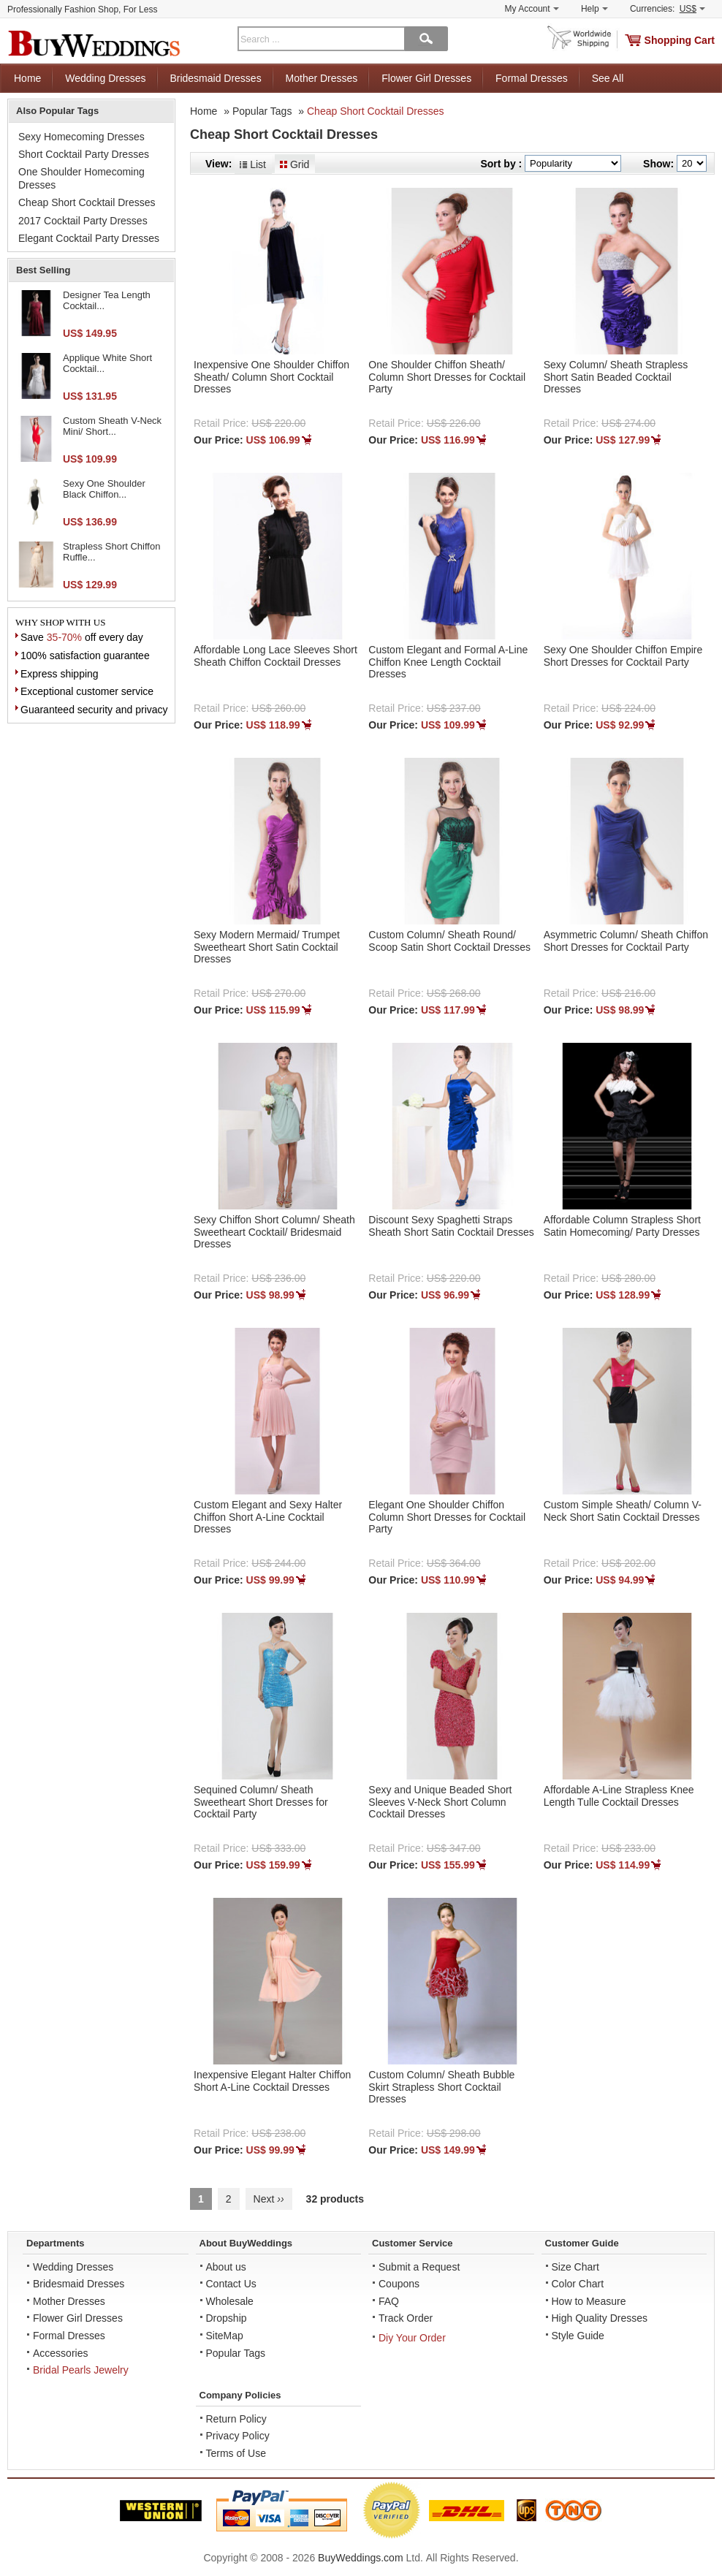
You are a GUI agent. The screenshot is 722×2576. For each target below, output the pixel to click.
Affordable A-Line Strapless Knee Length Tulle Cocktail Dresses (619, 1796)
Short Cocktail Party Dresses (83, 154)
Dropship (226, 2318)
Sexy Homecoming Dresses (81, 137)
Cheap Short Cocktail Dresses (375, 111)
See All (608, 78)
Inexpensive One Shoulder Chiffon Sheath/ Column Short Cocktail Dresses (271, 377)
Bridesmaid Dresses (215, 78)
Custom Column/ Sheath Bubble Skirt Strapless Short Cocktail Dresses (441, 2087)
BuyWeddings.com (360, 2558)
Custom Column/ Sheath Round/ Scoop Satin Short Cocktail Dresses (449, 941)
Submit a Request (419, 2267)
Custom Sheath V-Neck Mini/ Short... (112, 426)
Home (27, 78)
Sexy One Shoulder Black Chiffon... (104, 489)
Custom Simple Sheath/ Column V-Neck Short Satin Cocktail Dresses (623, 1511)
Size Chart (575, 2267)
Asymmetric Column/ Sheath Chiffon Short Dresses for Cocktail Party (626, 941)
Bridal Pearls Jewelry (81, 2370)
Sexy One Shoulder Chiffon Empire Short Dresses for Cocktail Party (623, 656)
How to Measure (589, 2301)
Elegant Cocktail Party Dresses (88, 238)
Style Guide (578, 2335)
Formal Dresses (531, 78)
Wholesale (230, 2301)
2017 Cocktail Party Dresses (83, 221)
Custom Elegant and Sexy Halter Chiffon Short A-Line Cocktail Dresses (268, 1517)
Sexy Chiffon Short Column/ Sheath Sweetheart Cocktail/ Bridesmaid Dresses (274, 1232)
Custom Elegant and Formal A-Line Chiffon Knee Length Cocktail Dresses (448, 662)
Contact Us (231, 2284)
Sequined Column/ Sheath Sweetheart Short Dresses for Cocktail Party (261, 1802)
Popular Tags (262, 111)
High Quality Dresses (600, 2318)
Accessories (60, 2353)
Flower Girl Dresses (426, 78)
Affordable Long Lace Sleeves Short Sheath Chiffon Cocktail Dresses (275, 656)
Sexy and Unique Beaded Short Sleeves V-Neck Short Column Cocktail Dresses (440, 1802)
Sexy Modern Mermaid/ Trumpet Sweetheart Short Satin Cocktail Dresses (267, 947)
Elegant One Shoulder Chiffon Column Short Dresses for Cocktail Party (446, 1517)
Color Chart (578, 2284)
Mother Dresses (322, 78)
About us (226, 2267)
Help (594, 9)
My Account (532, 9)
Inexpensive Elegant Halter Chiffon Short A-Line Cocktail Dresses (272, 2081)
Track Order (406, 2318)
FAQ (389, 2301)
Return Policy (236, 2419)
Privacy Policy (238, 2436)
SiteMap (224, 2335)
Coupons (399, 2284)
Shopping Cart (680, 40)
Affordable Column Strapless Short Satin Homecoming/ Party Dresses (622, 1226)
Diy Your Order (412, 2338)
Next (269, 2199)
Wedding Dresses (105, 78)
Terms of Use (236, 2453)
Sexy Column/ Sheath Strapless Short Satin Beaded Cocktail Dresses (616, 377)
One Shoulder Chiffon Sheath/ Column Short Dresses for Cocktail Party (446, 377)
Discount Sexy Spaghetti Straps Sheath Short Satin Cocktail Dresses (450, 1226)
